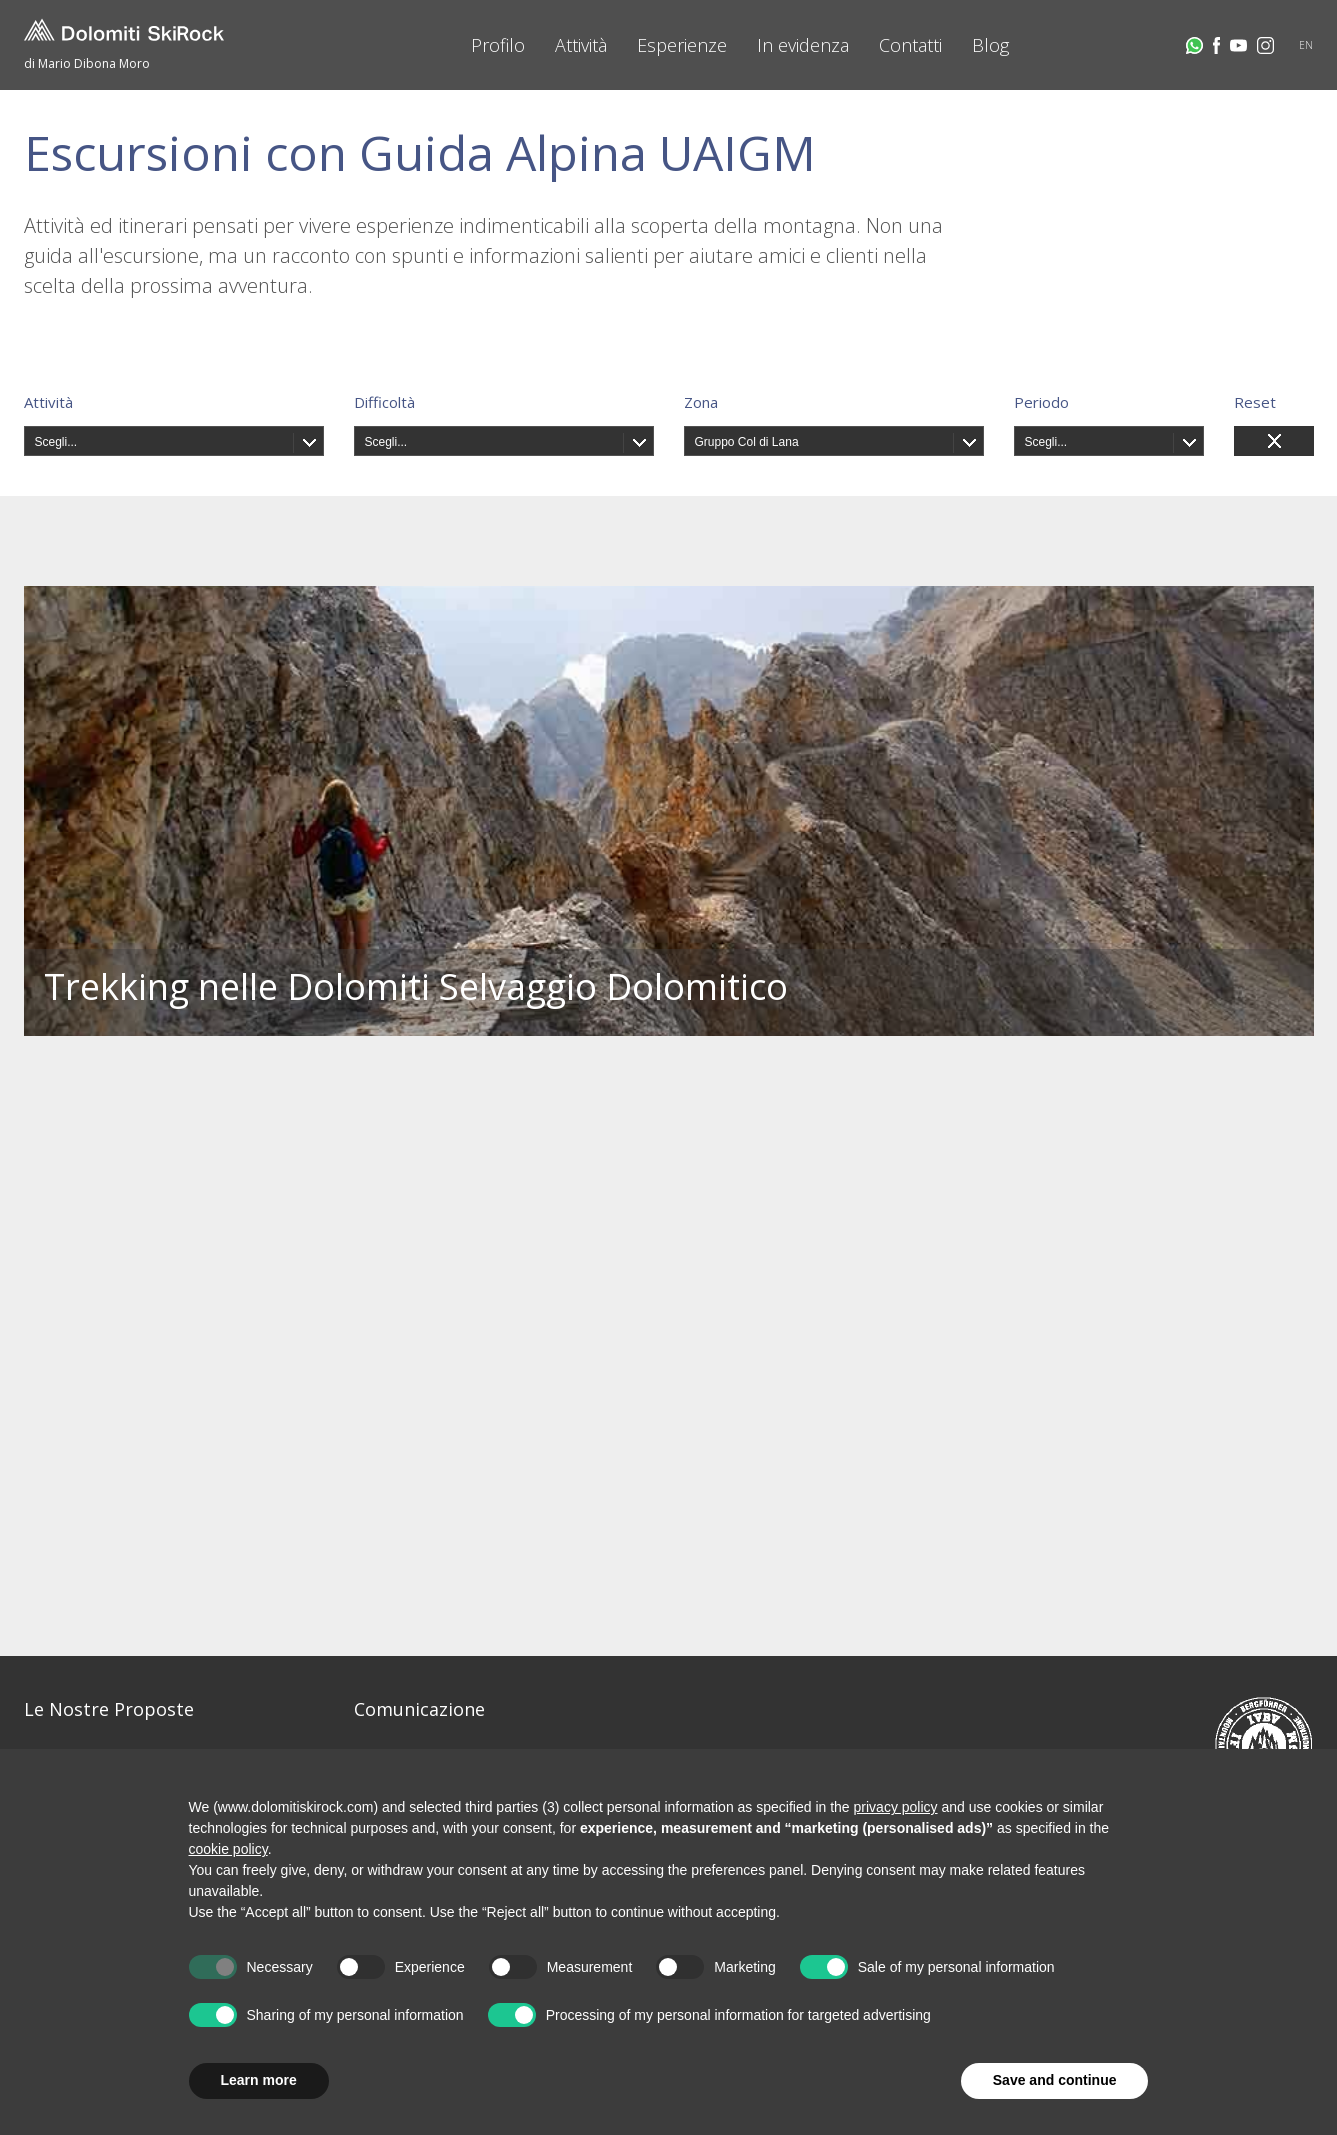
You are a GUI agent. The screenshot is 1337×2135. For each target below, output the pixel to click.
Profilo (498, 45)
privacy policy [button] (896, 1807)
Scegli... (56, 442)
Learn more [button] (259, 2080)
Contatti (910, 45)
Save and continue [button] (1055, 2080)
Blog (990, 45)
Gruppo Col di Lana (747, 442)
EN (1306, 45)
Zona (701, 402)
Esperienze (682, 45)
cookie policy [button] (228, 1849)
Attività (581, 45)
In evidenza (803, 45)
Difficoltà (384, 402)
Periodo (1041, 402)
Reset (1255, 402)
